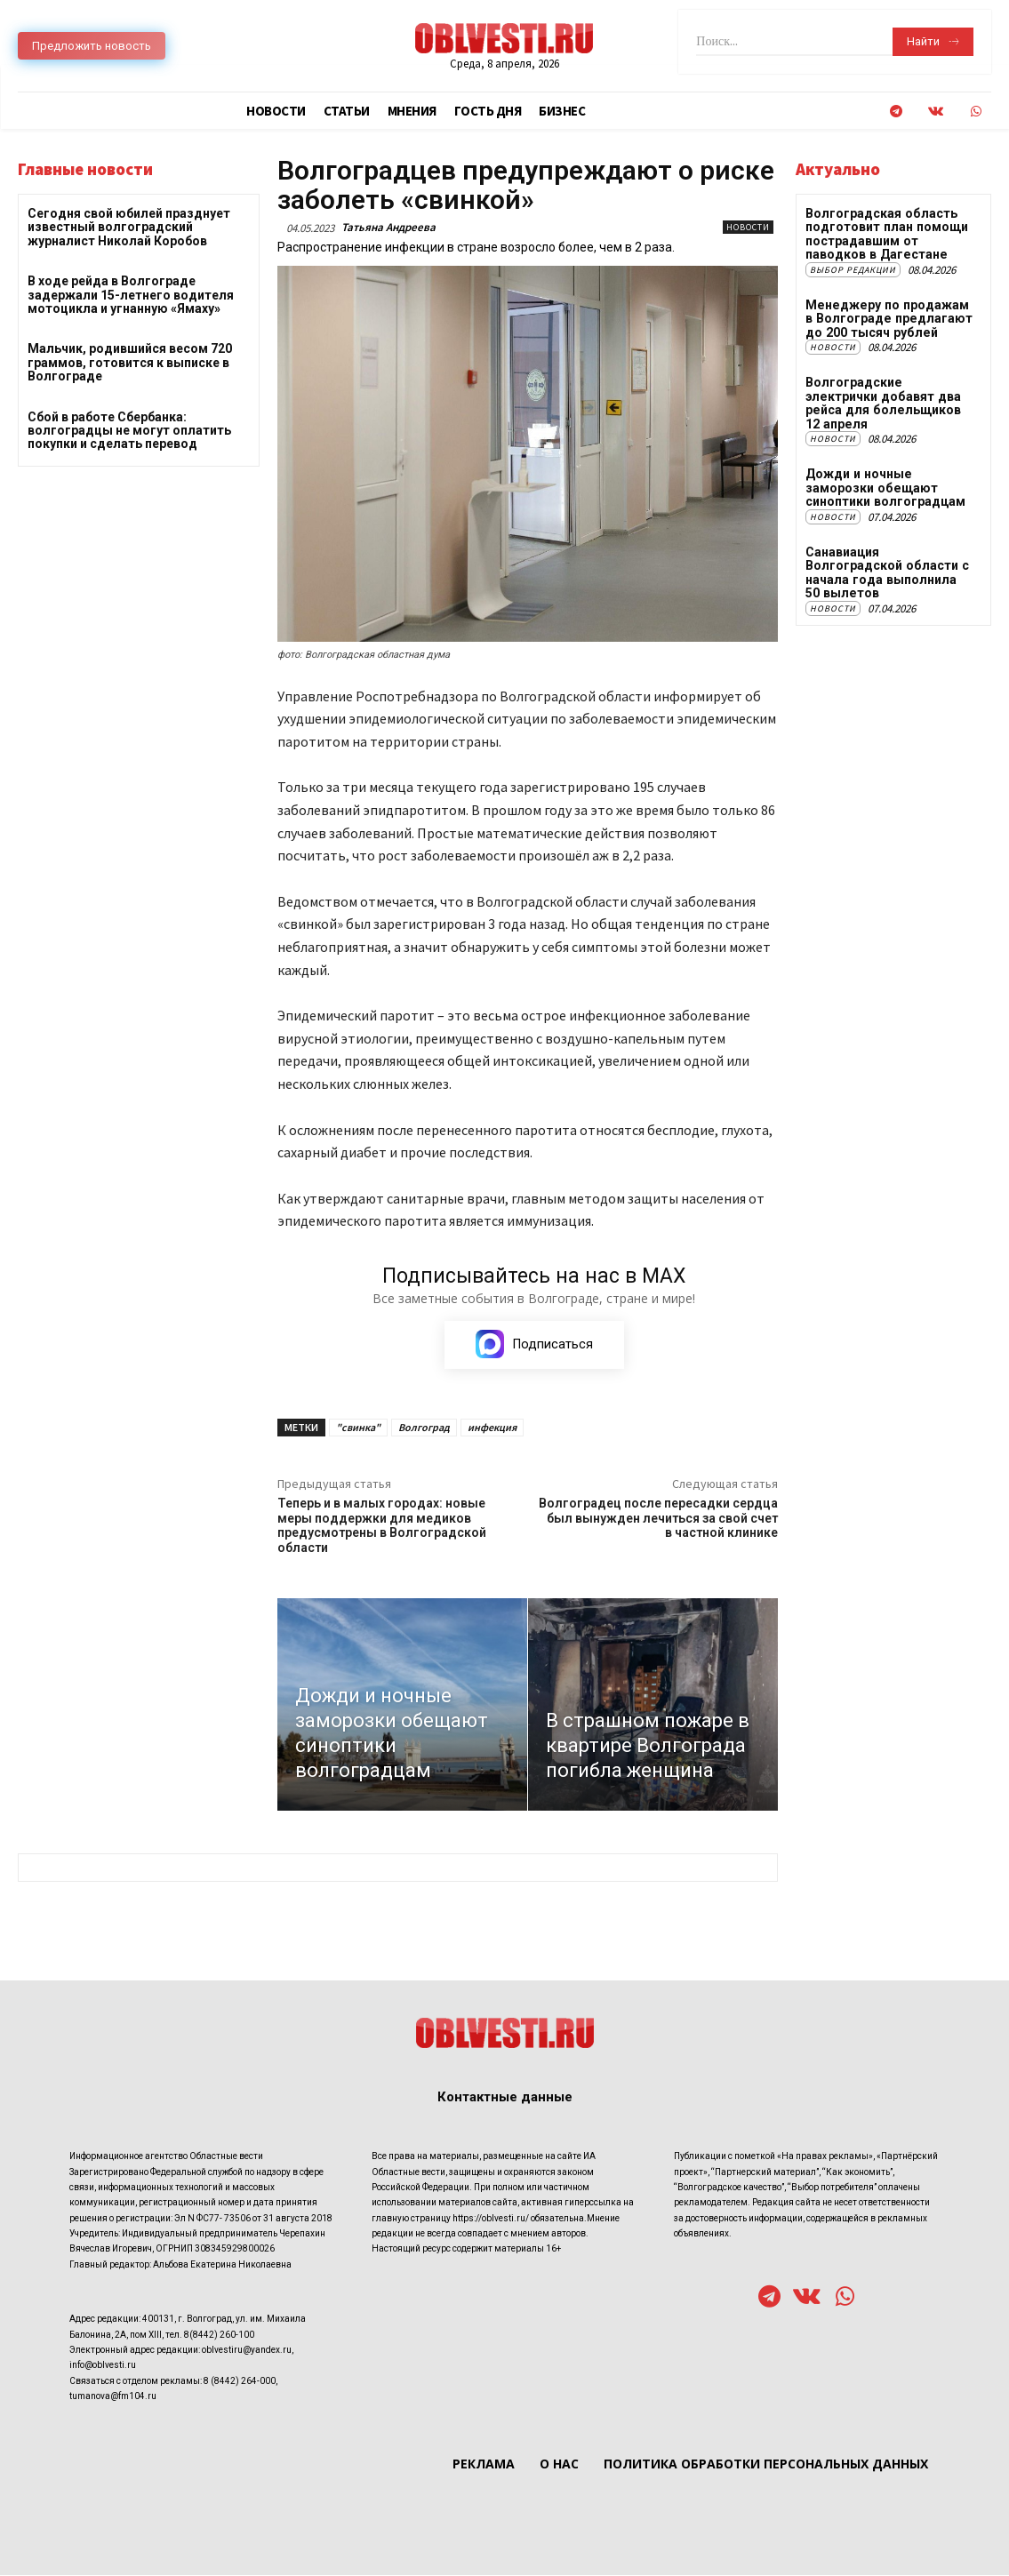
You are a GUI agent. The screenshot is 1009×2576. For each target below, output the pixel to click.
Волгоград (424, 1428)
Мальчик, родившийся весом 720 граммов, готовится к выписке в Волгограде (130, 362)
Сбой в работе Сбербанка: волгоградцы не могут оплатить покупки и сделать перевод (129, 431)
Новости (748, 227)
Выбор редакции (853, 270)
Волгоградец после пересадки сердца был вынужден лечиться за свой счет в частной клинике (658, 1519)
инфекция (492, 1428)
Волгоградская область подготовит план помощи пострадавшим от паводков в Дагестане (885, 233)
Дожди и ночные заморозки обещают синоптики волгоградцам (885, 487)
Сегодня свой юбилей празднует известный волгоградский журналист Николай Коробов (129, 227)
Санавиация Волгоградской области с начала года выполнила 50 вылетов (888, 570)
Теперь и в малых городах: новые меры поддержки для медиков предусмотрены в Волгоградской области (381, 1526)
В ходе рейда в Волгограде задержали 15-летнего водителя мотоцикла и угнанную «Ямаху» (131, 295)
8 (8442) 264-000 (240, 2381)
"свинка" (358, 1428)
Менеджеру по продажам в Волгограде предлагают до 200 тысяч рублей (887, 319)
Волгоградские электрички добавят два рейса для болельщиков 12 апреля (881, 402)
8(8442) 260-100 (219, 2335)
